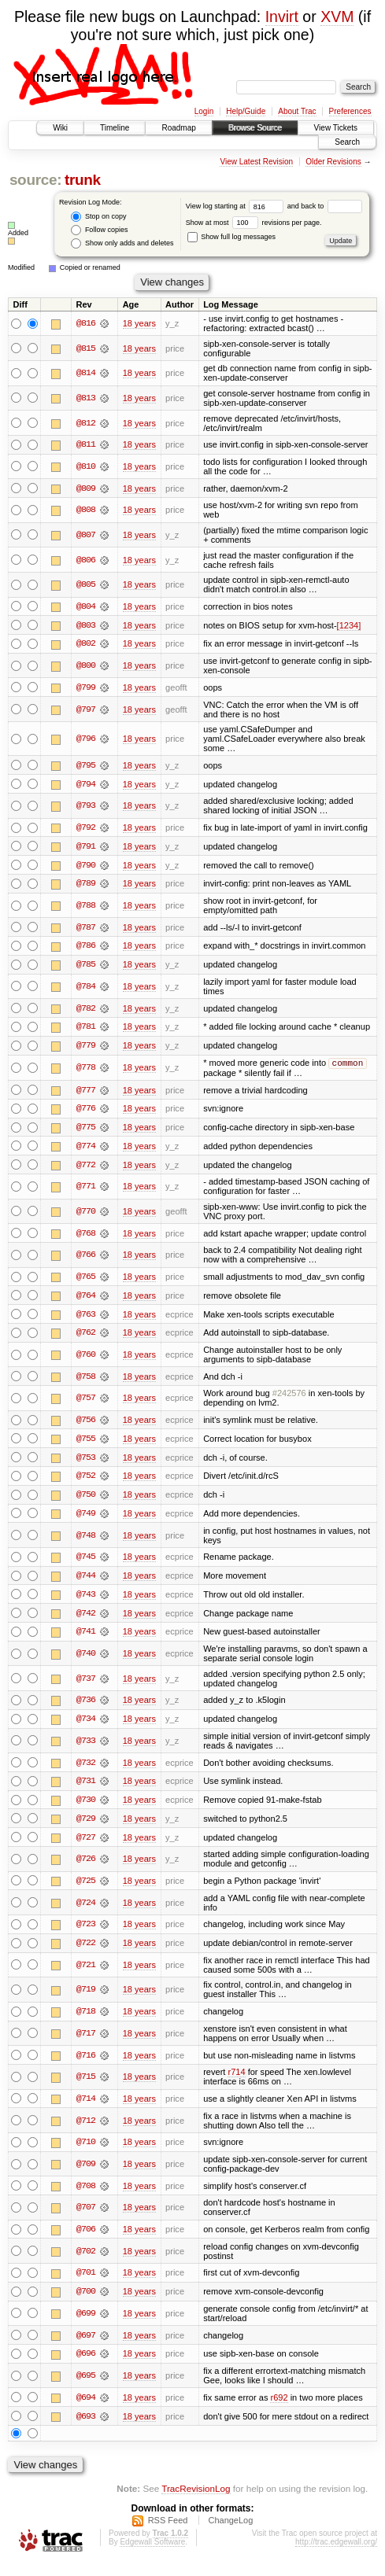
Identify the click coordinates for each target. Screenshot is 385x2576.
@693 (85, 2429)
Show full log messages (231, 237)
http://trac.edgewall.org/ (336, 2555)
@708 (85, 2197)
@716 (85, 2066)
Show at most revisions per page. (254, 223)
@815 (85, 348)
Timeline (114, 127)
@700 (85, 2304)
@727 (85, 1847)
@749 (85, 1521)
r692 (278, 2410)
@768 (85, 1239)
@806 (85, 560)
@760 (85, 1361)
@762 (85, 1339)
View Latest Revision (256, 161)
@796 (85, 740)
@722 (85, 1954)
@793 (85, 807)
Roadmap (178, 127)
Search (347, 142)
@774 (85, 1151)
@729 (85, 1828)
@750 (85, 1502)
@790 (85, 867)
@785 (85, 967)
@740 (85, 1662)
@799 (85, 688)
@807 (85, 535)
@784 (85, 988)
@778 (85, 1072)
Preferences (350, 111)
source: (35, 179)
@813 (85, 398)
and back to (324, 206)
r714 (236, 2083)
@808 (85, 510)
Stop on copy (98, 217)
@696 (85, 2366)
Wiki (60, 127)
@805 (85, 585)
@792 (85, 829)
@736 (85, 1709)
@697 (85, 2347)
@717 (85, 2044)
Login (203, 111)
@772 (85, 1170)
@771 (85, 1192)
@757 (85, 1405)
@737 (85, 1687)
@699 (85, 2326)
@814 (85, 373)
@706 (85, 2241)
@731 (85, 1790)
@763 (85, 1320)
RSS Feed (168, 2533)
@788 (85, 907)
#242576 (289, 1400)
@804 (85, 606)
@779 (85, 1048)
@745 (85, 1565)
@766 (85, 1261)
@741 (85, 1640)
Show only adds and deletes (122, 243)
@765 (85, 1283)
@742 (85, 1622)
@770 (85, 1217)
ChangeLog (230, 2533)
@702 (85, 2263)
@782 (85, 1010)
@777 (85, 1095)
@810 (85, 466)
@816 (85, 323)
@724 (85, 1913)
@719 (85, 2000)
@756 (85, 1427)
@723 (85, 1935)
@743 (85, 1603)
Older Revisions (333, 161)
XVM (337, 16)
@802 (85, 644)
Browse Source (255, 127)
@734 (85, 1728)
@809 (85, 488)
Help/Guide (245, 111)
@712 (85, 2131)
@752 (85, 1483)
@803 (85, 625)
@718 (85, 2022)
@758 (85, 1382)
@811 (85, 444)
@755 (85, 1445)
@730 (85, 1809)
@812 (85, 423)
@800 (85, 666)
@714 (85, 2109)
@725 (85, 1891)
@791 (85, 848)
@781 (85, 1029)
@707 (85, 2219)
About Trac (297, 111)
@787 (85, 929)
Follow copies (99, 230)
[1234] (349, 625)
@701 (85, 2285)
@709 (85, 2175)
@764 (85, 1301)
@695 (85, 2388)
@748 (85, 1543)
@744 (85, 1584)
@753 (85, 1464)
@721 (85, 1976)
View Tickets (335, 127)
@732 (85, 1771)
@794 (85, 785)
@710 (85, 2153)
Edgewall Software (152, 2555)
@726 (85, 1869)
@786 (85, 948)
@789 (85, 885)
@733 (85, 1750)
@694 (85, 2410)
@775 (85, 1132)
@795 (85, 766)
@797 (85, 710)
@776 (85, 1113)
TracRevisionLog (195, 2502)
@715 (85, 2087)
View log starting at (236, 206)
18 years (139, 323)
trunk (83, 179)
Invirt (281, 16)
